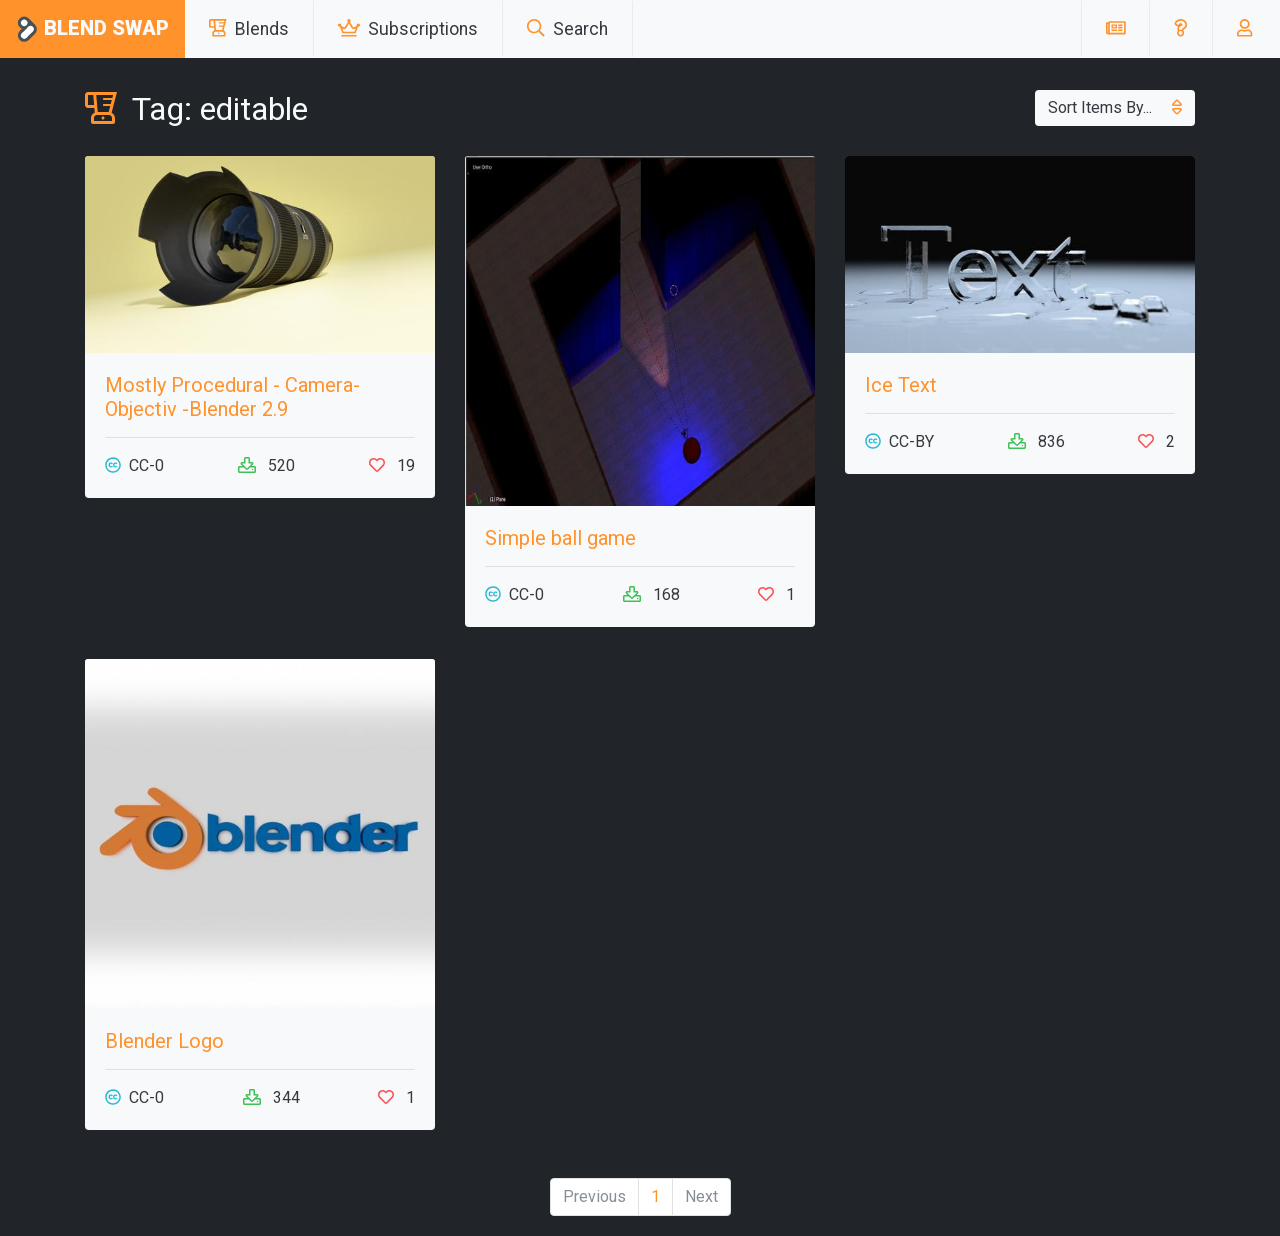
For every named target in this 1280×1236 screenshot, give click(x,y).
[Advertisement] (1020, 799)
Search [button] (567, 29)
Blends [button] (249, 29)
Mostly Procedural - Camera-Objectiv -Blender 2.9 (232, 397)
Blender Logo (164, 1041)
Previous (594, 1196)
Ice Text (901, 385)
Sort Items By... (1115, 107)
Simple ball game (560, 538)
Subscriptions (408, 29)
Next (701, 1196)
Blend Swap (92, 29)
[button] (1180, 29)
